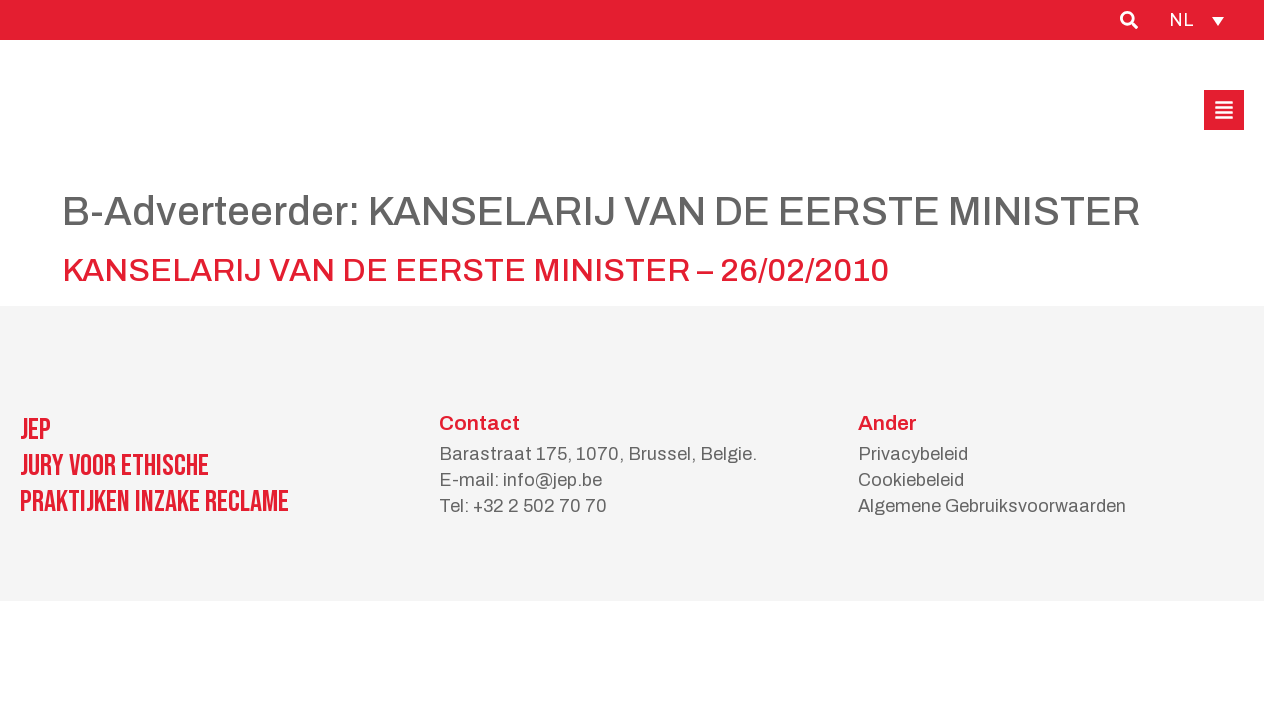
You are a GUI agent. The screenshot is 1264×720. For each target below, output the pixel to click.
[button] (1224, 110)
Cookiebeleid (911, 480)
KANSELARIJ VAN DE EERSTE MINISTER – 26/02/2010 (475, 270)
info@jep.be (552, 480)
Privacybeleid (913, 454)
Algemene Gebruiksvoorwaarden (992, 506)
